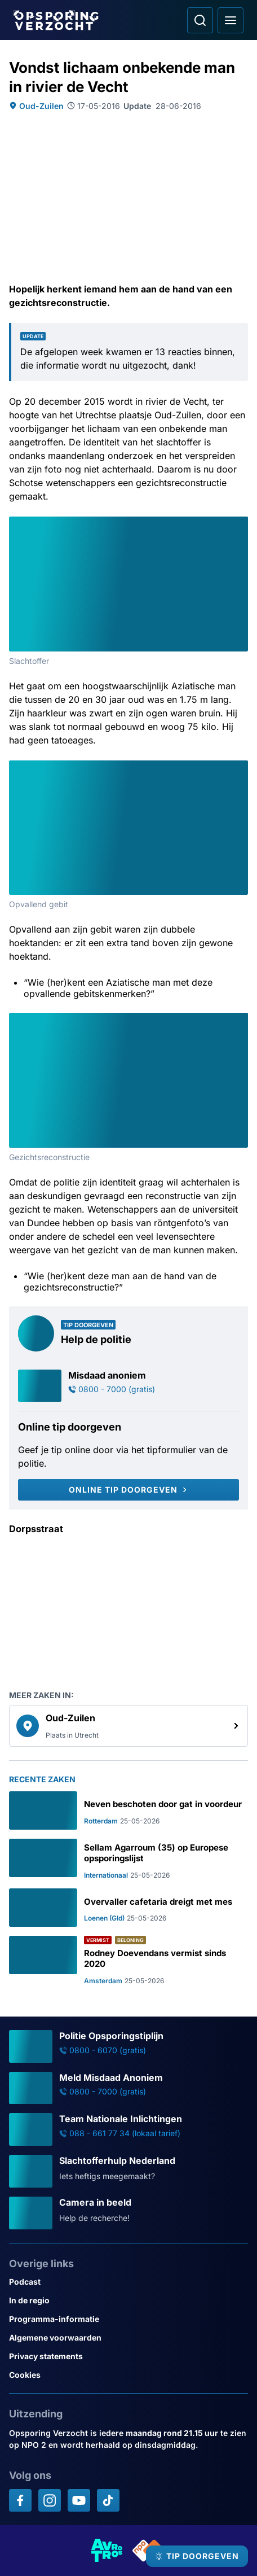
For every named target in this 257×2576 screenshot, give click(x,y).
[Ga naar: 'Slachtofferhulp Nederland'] (128, 2171)
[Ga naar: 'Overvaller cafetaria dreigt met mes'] (128, 1907)
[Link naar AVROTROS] (107, 2550)
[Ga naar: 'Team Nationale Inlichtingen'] (128, 2129)
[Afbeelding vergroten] (240, 524)
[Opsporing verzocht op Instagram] (49, 2500)
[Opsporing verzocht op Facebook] (20, 2500)
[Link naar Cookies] (128, 2375)
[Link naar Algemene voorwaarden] (128, 2337)
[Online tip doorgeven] (128, 1490)
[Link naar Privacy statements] (128, 2356)
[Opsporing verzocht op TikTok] (108, 2500)
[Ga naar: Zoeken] (200, 20)
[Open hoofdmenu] (230, 20)
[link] (128, 1726)
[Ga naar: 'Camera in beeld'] (128, 2213)
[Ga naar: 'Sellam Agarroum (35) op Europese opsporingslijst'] (128, 1859)
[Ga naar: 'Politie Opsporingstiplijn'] (128, 2046)
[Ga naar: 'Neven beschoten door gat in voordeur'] (128, 1810)
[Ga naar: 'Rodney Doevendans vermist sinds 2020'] (128, 1960)
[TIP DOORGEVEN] (197, 2556)
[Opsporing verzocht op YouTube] (79, 2500)
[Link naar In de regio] (128, 2300)
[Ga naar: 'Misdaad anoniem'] (128, 1386)
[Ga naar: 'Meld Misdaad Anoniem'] (128, 2088)
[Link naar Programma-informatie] (128, 2319)
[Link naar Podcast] (128, 2281)
